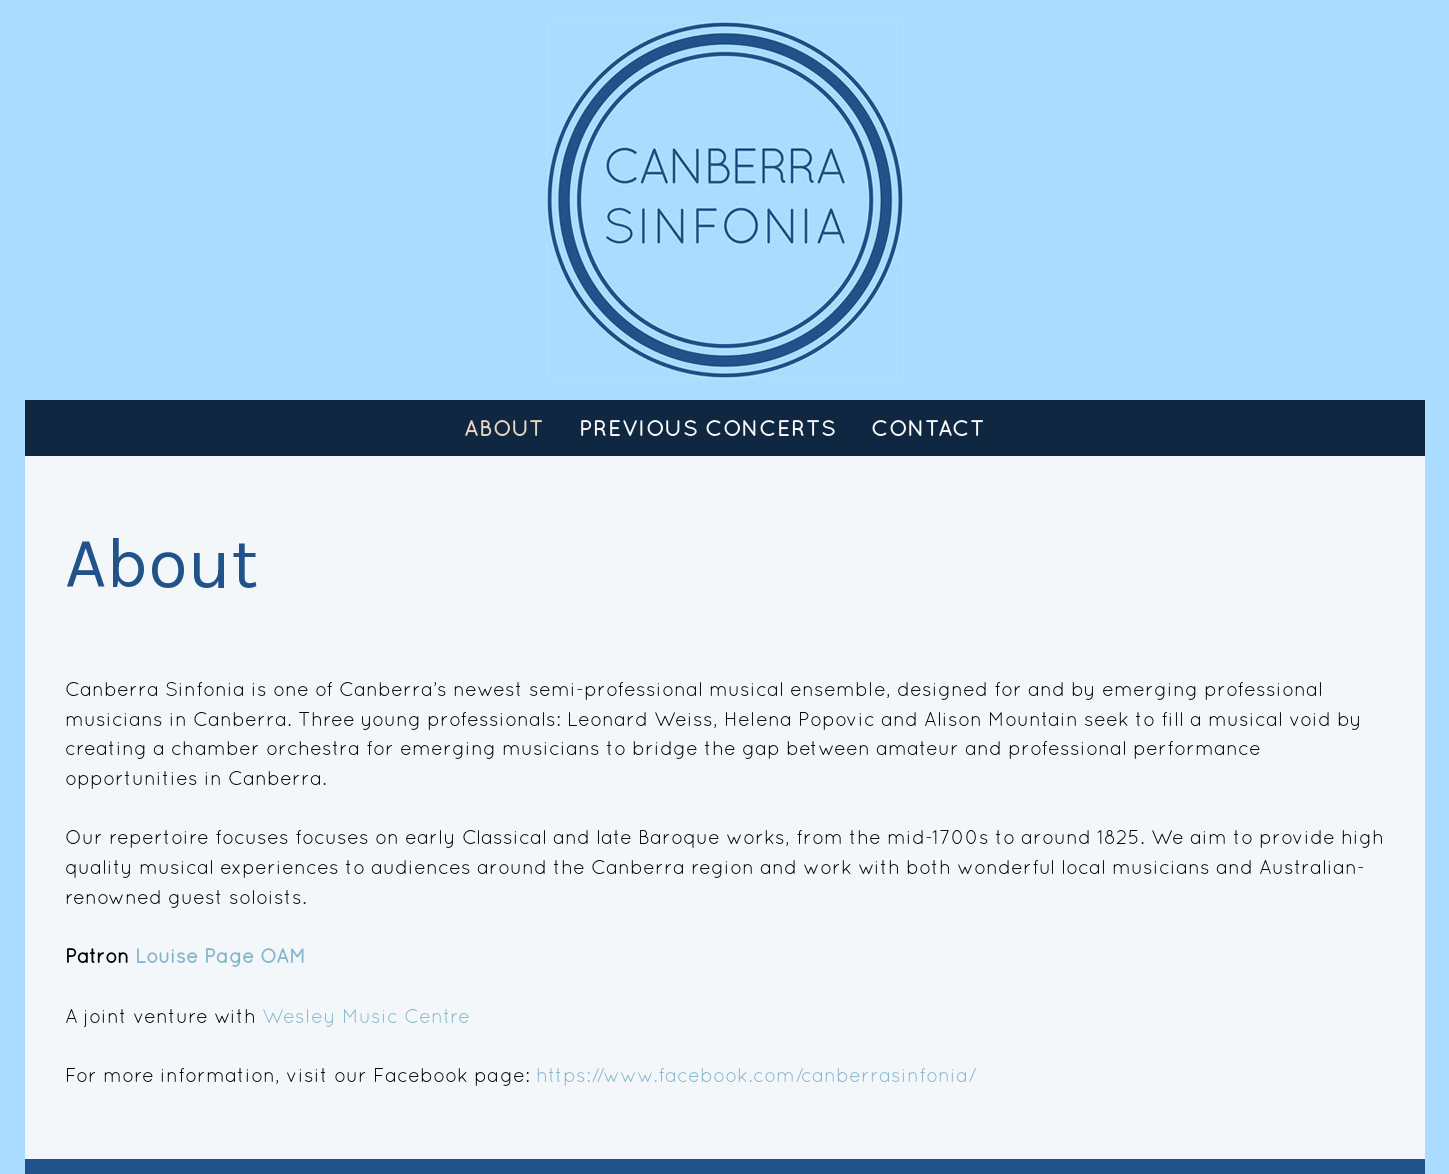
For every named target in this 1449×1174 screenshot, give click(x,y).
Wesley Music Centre (366, 1015)
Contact (928, 428)
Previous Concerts (707, 428)
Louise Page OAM (220, 955)
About (504, 428)
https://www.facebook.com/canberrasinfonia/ (756, 1074)
